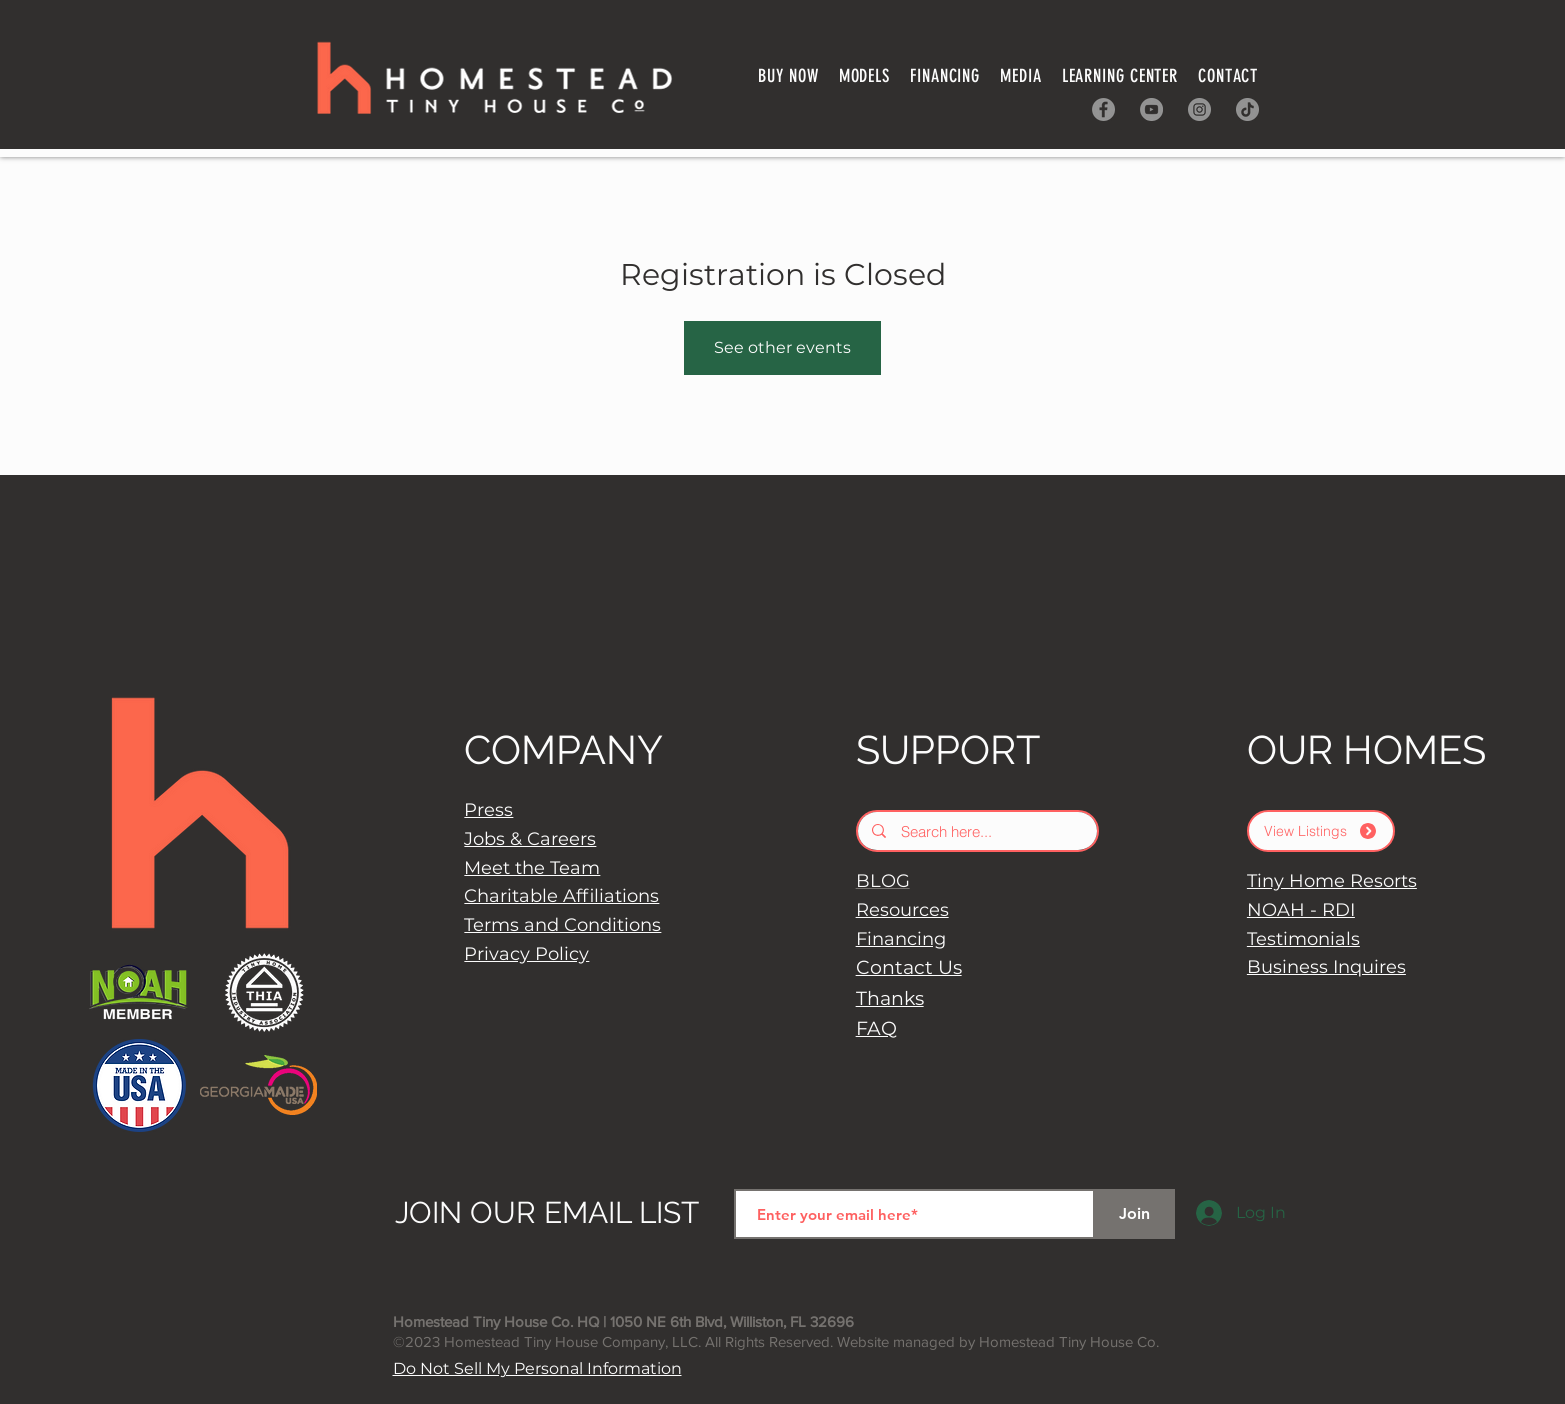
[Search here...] (978, 831)
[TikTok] (1247, 109)
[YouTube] (1151, 109)
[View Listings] (1321, 831)
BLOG (883, 881)
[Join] (1135, 1214)
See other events (782, 347)
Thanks (890, 998)
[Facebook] (1103, 109)
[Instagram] (1199, 109)
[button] (945, 75)
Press (488, 810)
